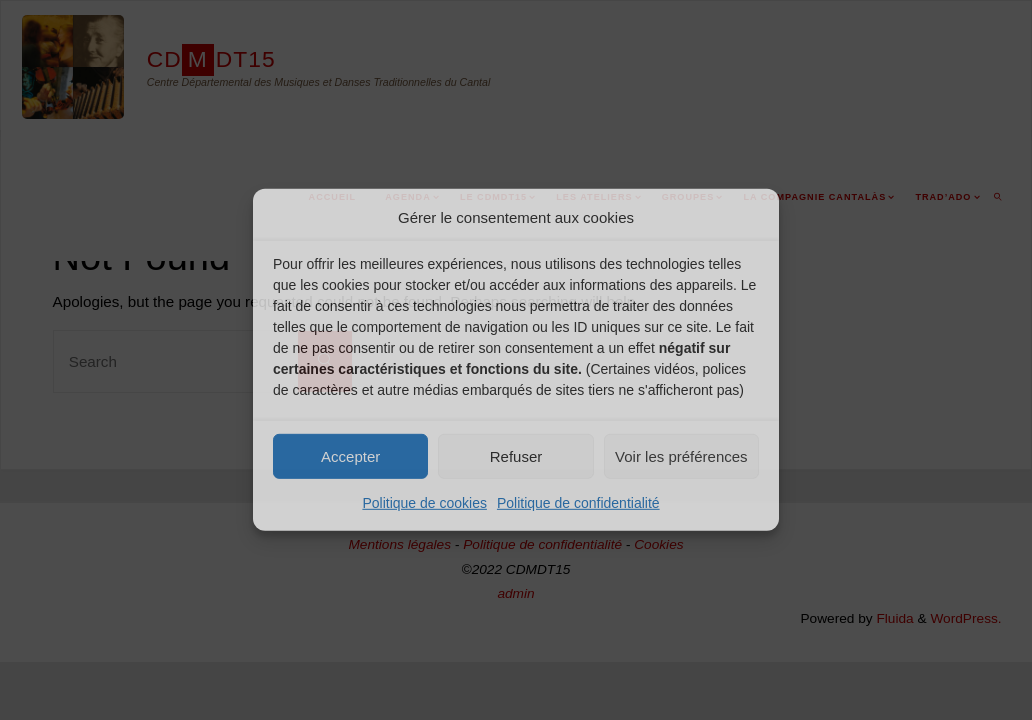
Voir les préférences (681, 455)
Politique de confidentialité (578, 503)
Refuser (516, 455)
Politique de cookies (424, 503)
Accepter (350, 455)
